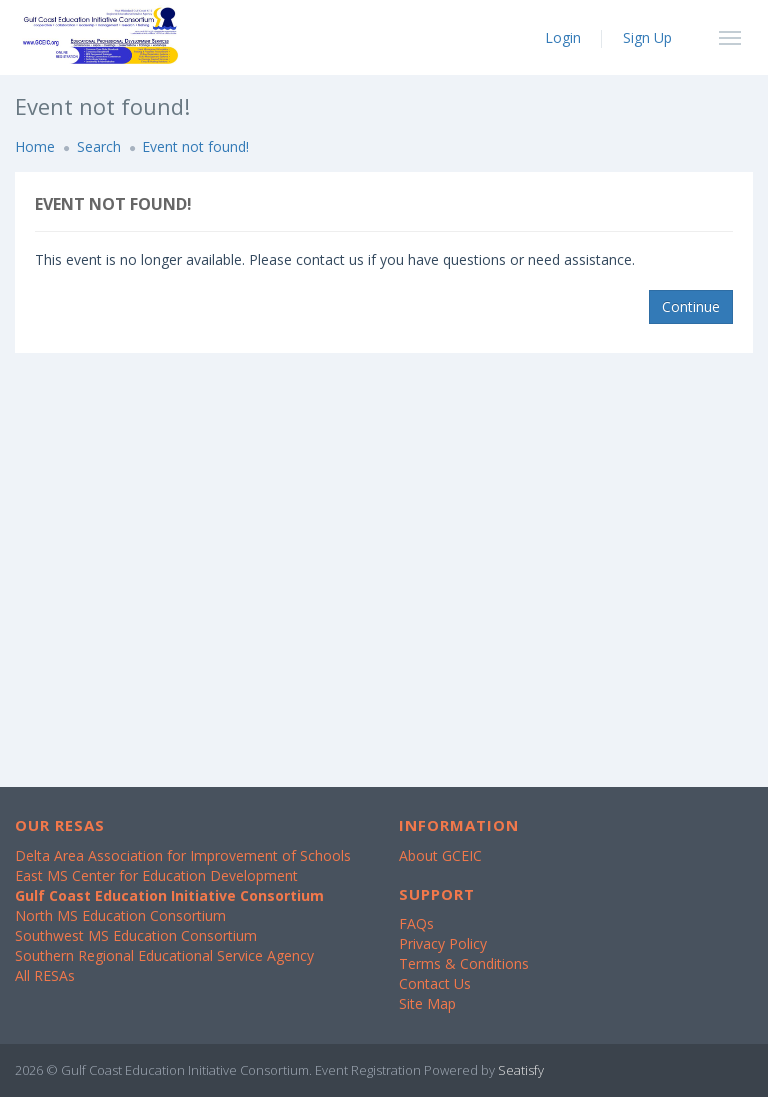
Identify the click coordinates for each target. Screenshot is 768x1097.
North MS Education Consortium (120, 915)
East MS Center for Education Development (156, 875)
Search (99, 146)
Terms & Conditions (464, 963)
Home (35, 146)
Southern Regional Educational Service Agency (164, 955)
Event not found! (195, 146)
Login (563, 37)
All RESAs (45, 975)
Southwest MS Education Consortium (136, 935)
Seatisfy (521, 1070)
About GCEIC (440, 855)
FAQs (416, 923)
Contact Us (435, 983)
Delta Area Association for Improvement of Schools (183, 855)
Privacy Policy (443, 943)
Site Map (427, 1003)
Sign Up (647, 37)
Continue (691, 306)
